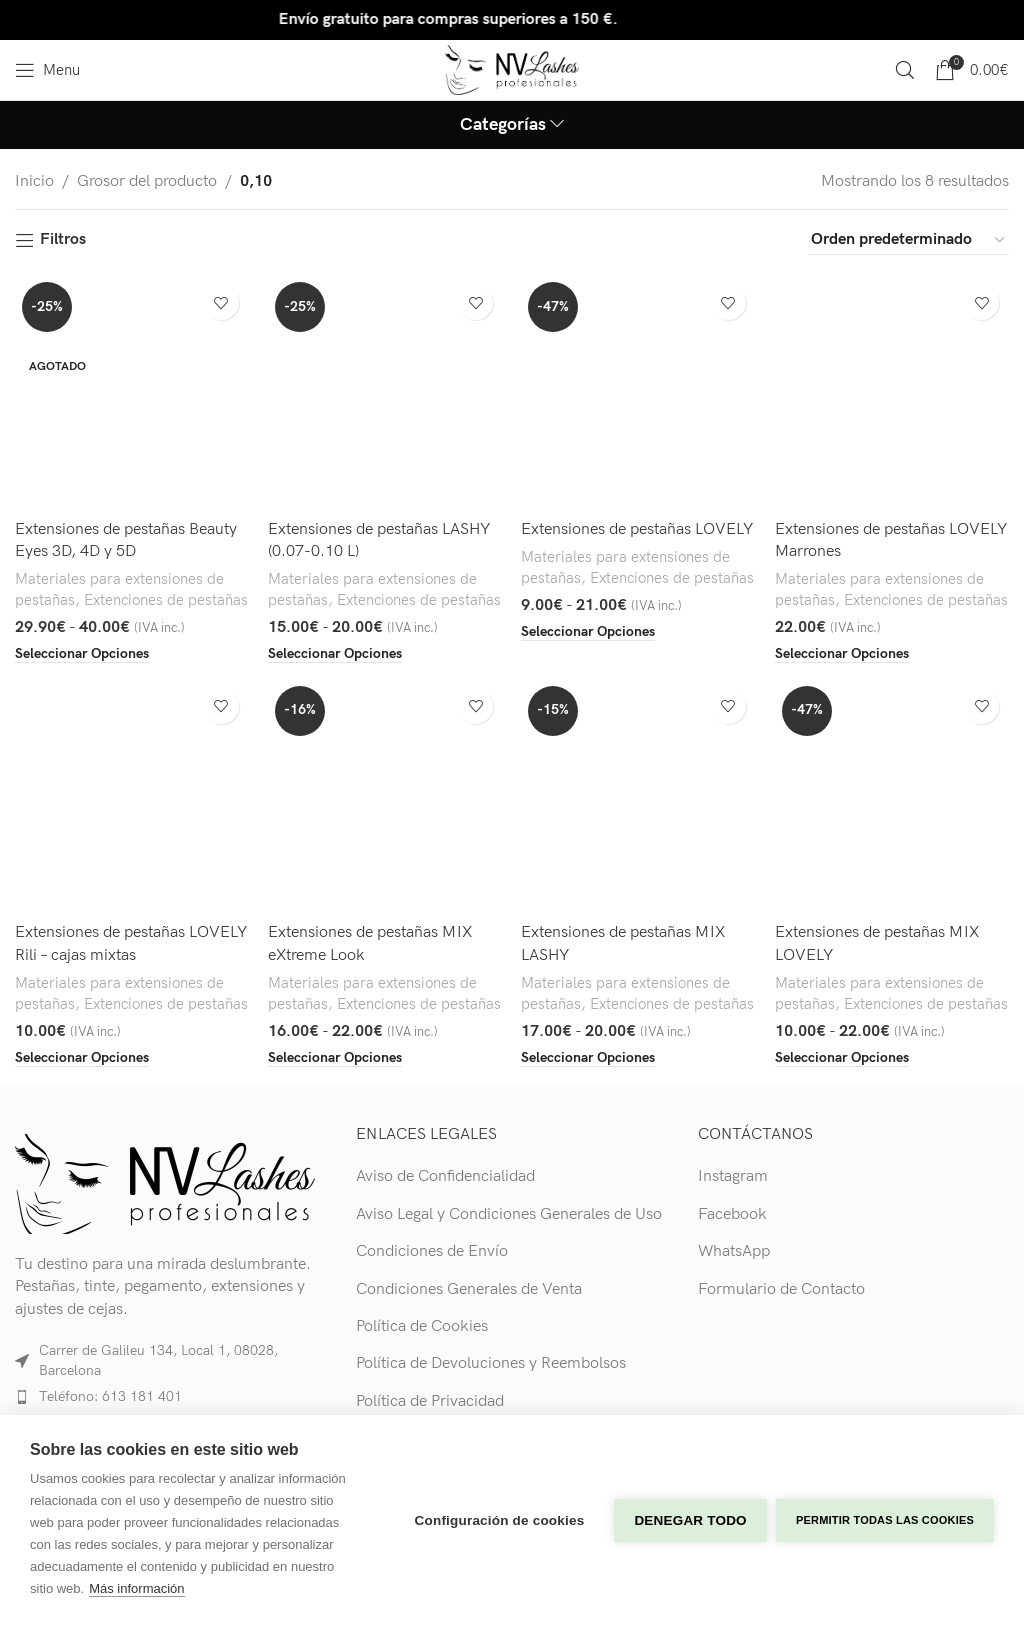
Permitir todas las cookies (885, 1520)
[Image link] (165, 1183)
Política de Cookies (422, 1326)
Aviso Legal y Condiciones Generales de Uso (509, 1214)
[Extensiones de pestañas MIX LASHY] (639, 797)
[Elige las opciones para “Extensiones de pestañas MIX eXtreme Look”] (336, 1058)
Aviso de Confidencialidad (445, 1176)
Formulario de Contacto (781, 1289)
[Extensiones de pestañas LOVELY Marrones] (893, 392)
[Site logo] (512, 69)
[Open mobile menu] (47, 70)
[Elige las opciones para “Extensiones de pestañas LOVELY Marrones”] (843, 654)
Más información (136, 1588)
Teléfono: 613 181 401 (110, 1396)
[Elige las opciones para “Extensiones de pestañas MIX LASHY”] (589, 1058)
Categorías (503, 125)
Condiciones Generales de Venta (469, 1289)
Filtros (63, 240)
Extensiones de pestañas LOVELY (638, 528)
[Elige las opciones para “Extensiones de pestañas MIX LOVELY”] (843, 1058)
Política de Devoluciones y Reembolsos (491, 1363)
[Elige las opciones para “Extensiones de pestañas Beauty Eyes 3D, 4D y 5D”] (82, 654)
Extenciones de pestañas (166, 600)
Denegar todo (690, 1519)
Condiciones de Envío (432, 1251)
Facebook (732, 1214)
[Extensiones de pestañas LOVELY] (639, 392)
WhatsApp (734, 1251)
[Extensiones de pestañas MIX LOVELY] (893, 797)
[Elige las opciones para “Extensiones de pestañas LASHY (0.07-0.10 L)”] (336, 654)
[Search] (905, 70)
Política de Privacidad (430, 1401)
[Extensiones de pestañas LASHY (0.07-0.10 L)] (386, 392)
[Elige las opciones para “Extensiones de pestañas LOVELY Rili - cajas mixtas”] (82, 1058)
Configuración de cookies (499, 1519)
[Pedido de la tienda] (909, 240)
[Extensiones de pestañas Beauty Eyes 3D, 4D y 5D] (132, 392)
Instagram (733, 1176)
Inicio (34, 181)
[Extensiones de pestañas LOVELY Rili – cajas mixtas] (132, 797)
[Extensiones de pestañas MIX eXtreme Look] (386, 797)
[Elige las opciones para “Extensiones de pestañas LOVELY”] (589, 631)
